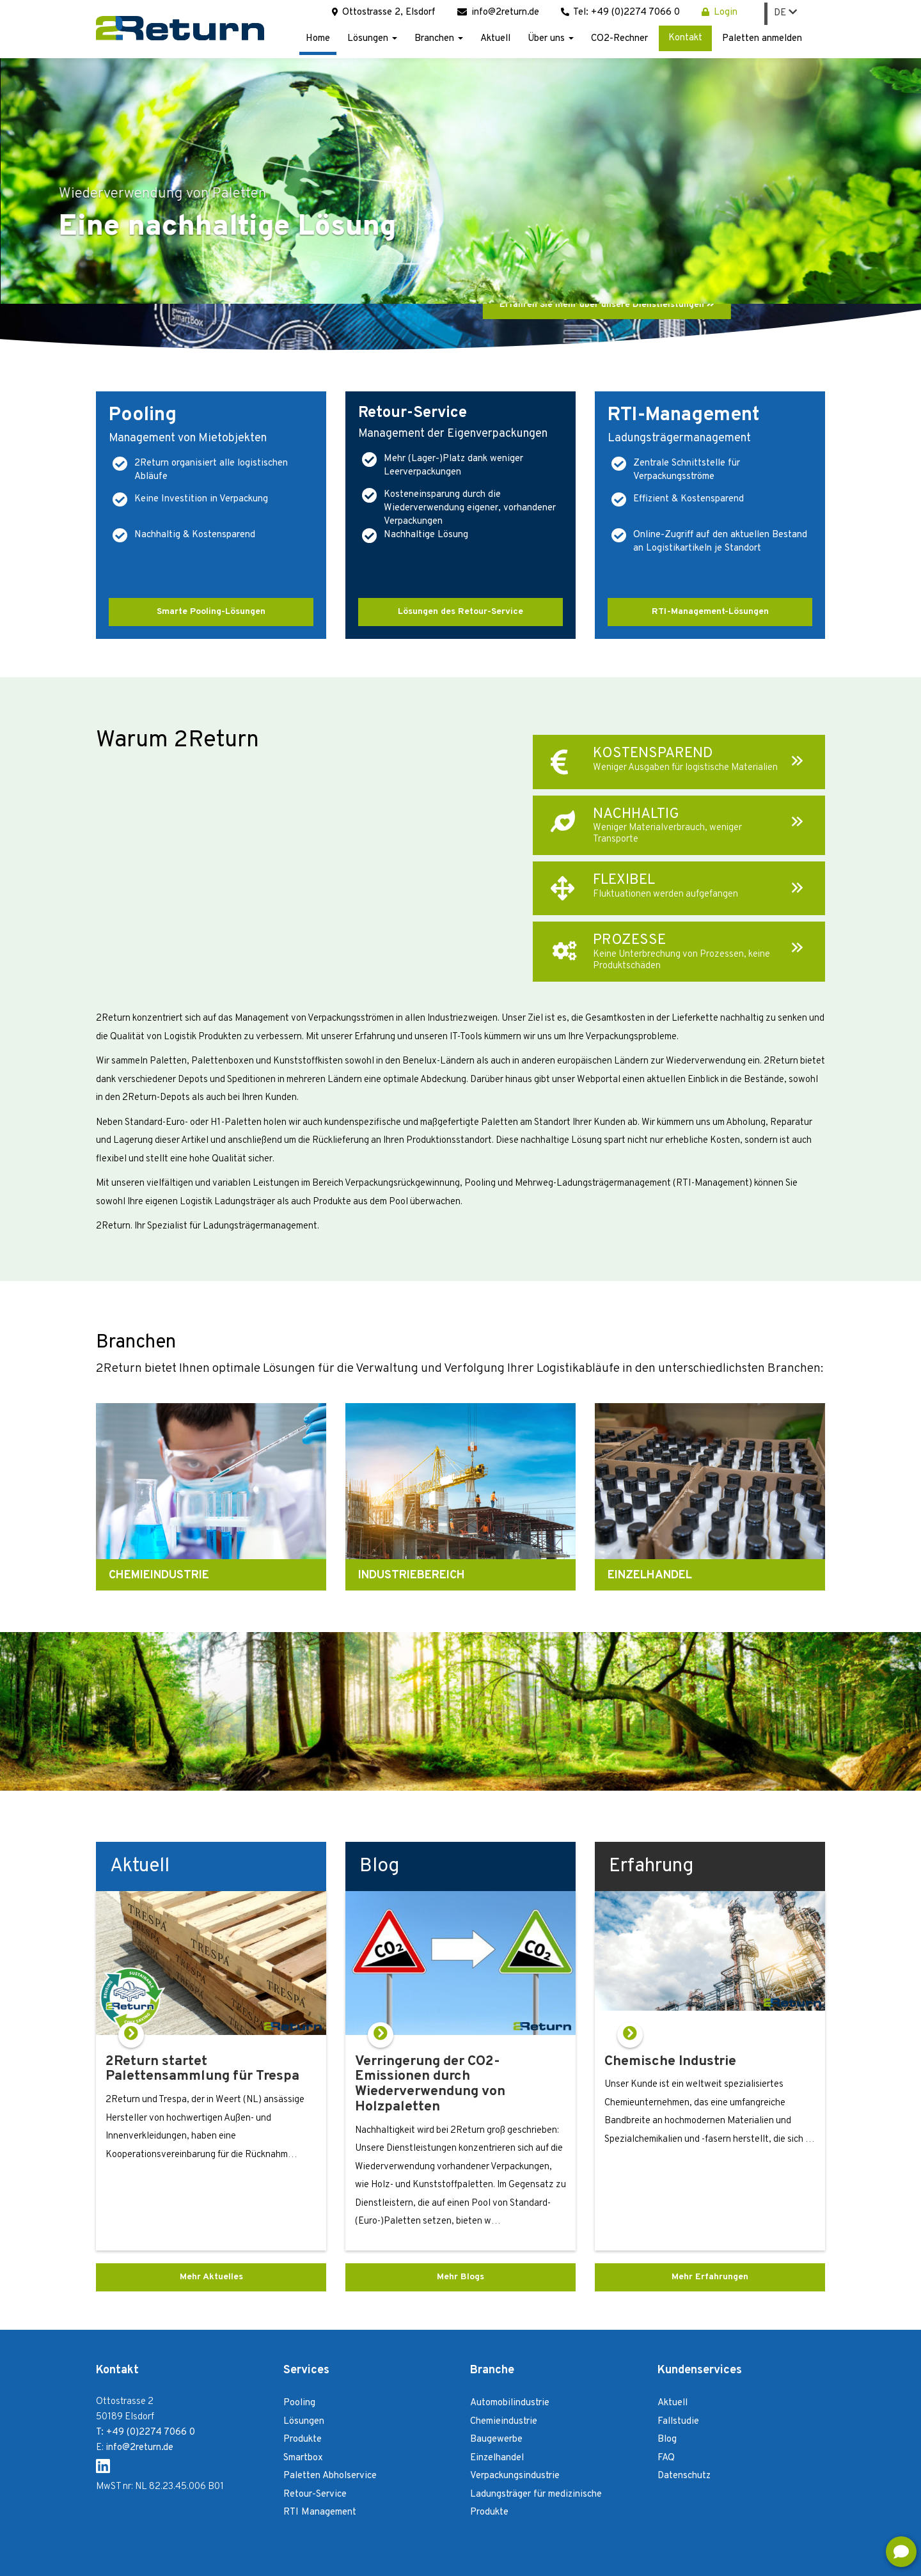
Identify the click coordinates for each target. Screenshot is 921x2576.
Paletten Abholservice (330, 2476)
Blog (667, 2439)
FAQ (666, 2458)
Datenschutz (684, 2476)
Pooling (299, 2403)
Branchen (438, 39)
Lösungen (372, 39)
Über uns (551, 39)
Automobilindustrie (509, 2403)
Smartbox (303, 2458)
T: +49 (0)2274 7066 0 (145, 2432)
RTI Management (319, 2512)
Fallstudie (678, 2421)
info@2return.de (498, 12)
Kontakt (685, 38)
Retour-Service (315, 2494)
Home (318, 39)
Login (806, 2555)
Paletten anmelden (762, 39)
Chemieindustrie (503, 2421)
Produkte (302, 2439)
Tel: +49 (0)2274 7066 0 (620, 12)
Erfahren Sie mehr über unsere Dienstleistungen (607, 304)
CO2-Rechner (619, 39)
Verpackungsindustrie (515, 2476)
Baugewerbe (496, 2439)
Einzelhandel (497, 2458)
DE (785, 13)
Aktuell (495, 39)
